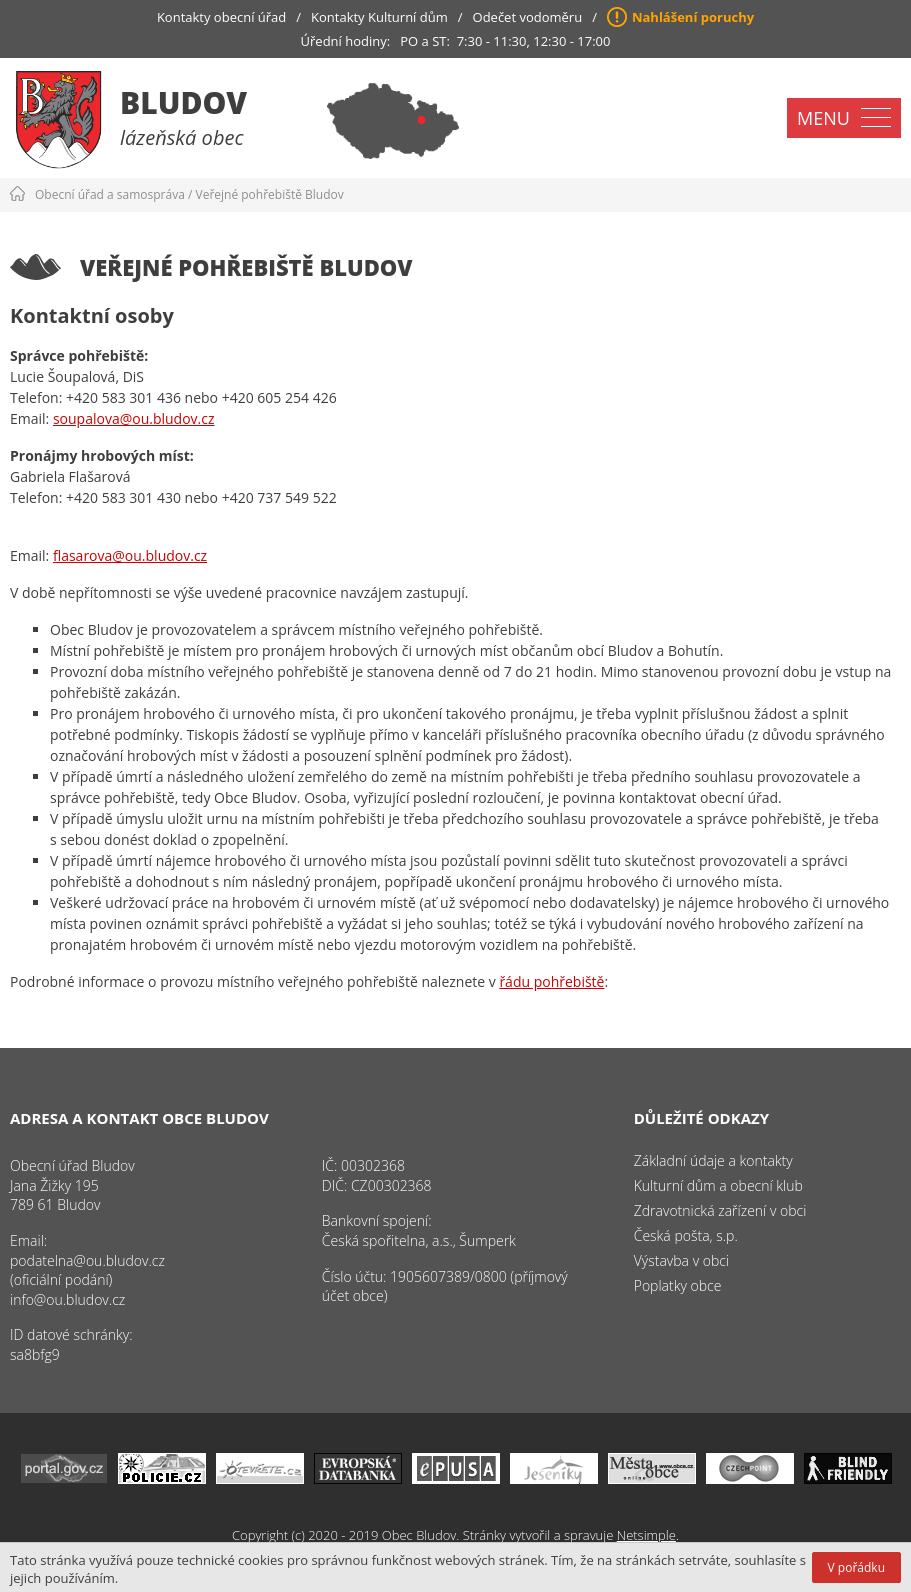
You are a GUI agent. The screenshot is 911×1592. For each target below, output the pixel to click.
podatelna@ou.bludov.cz (87, 1260)
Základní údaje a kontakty (713, 1160)
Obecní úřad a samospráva (110, 194)
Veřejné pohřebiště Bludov (270, 194)
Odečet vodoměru (528, 17)
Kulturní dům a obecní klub (718, 1185)
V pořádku (856, 1567)
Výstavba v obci (681, 1260)
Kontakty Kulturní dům (379, 17)
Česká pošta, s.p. (686, 1235)
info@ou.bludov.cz (67, 1299)
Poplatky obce (678, 1285)
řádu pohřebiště (551, 981)
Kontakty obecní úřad (221, 17)
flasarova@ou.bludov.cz (130, 555)
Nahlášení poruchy (693, 17)
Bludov (183, 102)
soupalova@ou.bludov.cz (134, 418)
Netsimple (646, 1535)
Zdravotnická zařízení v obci (720, 1210)
